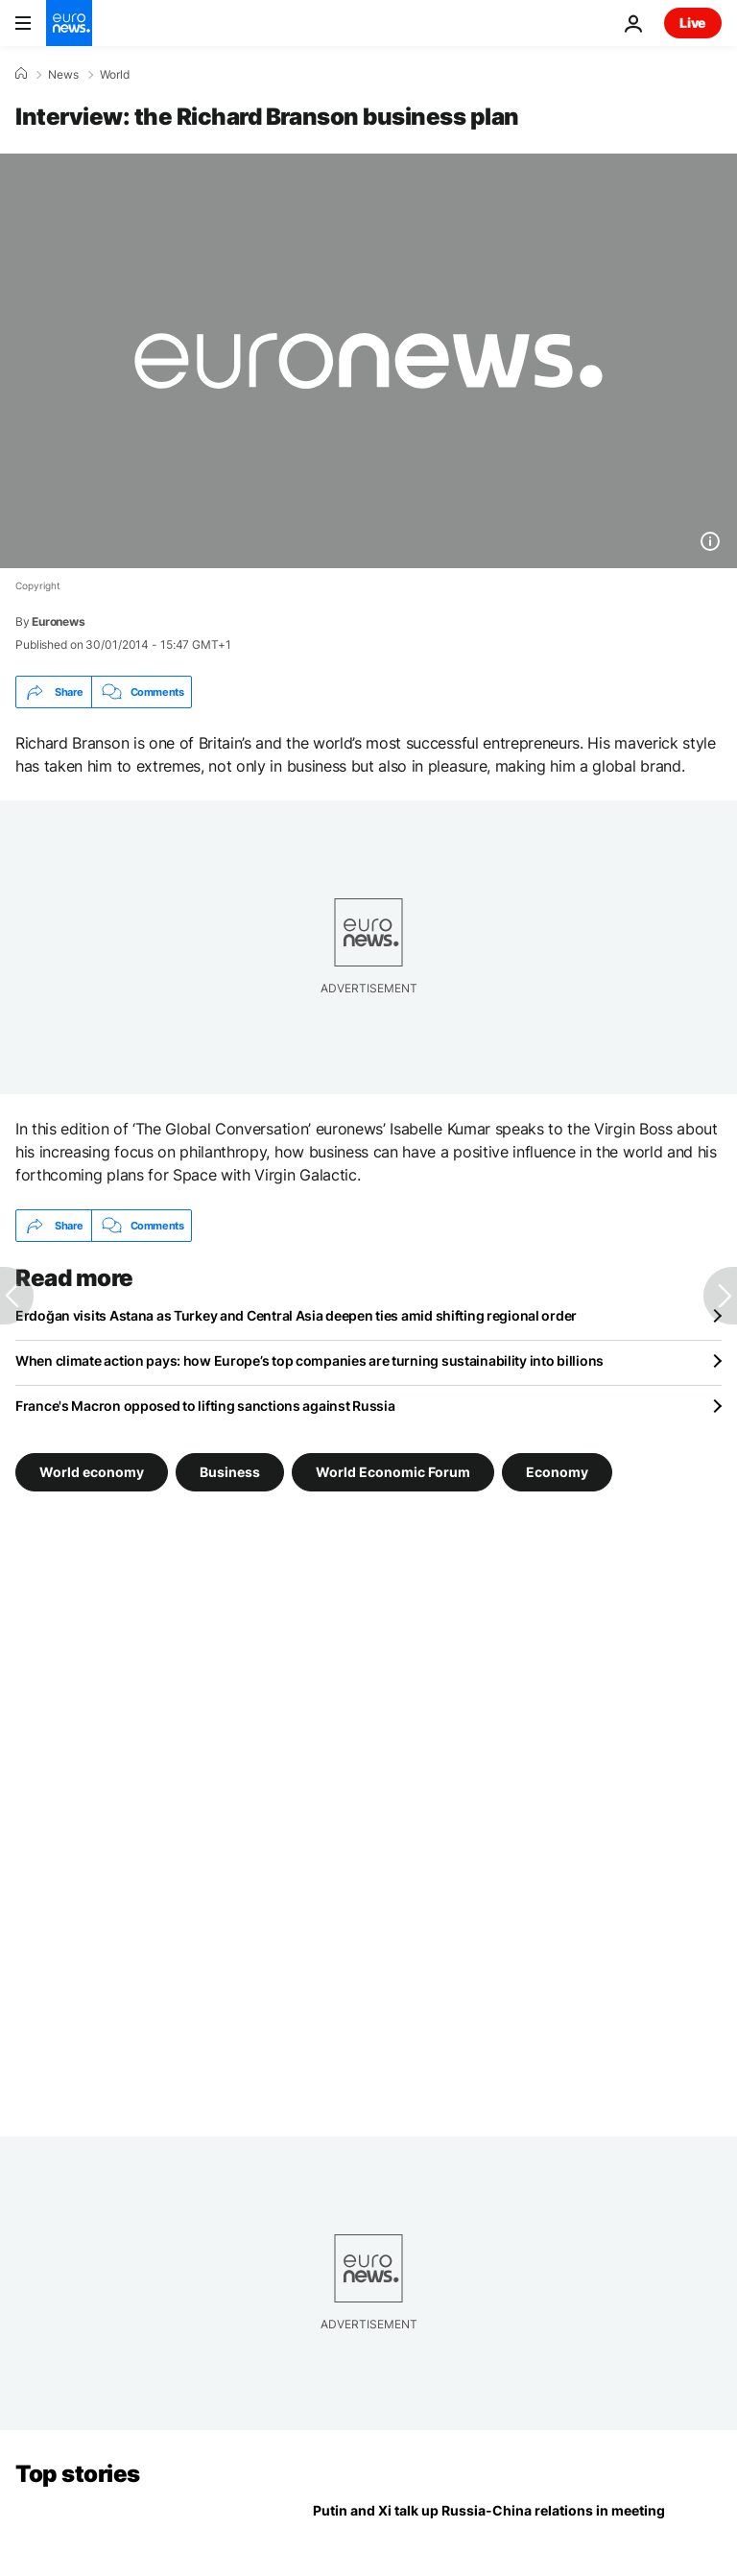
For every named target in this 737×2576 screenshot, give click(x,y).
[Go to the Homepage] (69, 23)
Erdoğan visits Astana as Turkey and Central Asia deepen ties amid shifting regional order (296, 1315)
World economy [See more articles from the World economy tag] (91, 1472)
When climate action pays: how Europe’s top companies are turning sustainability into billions (309, 1360)
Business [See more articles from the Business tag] (230, 1472)
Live (692, 22)
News (63, 75)
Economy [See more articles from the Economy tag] (557, 1472)
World (115, 75)
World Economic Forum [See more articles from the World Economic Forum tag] (393, 1472)
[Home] (21, 74)
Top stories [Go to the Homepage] (77, 2474)
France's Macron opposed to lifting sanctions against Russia (204, 1405)
